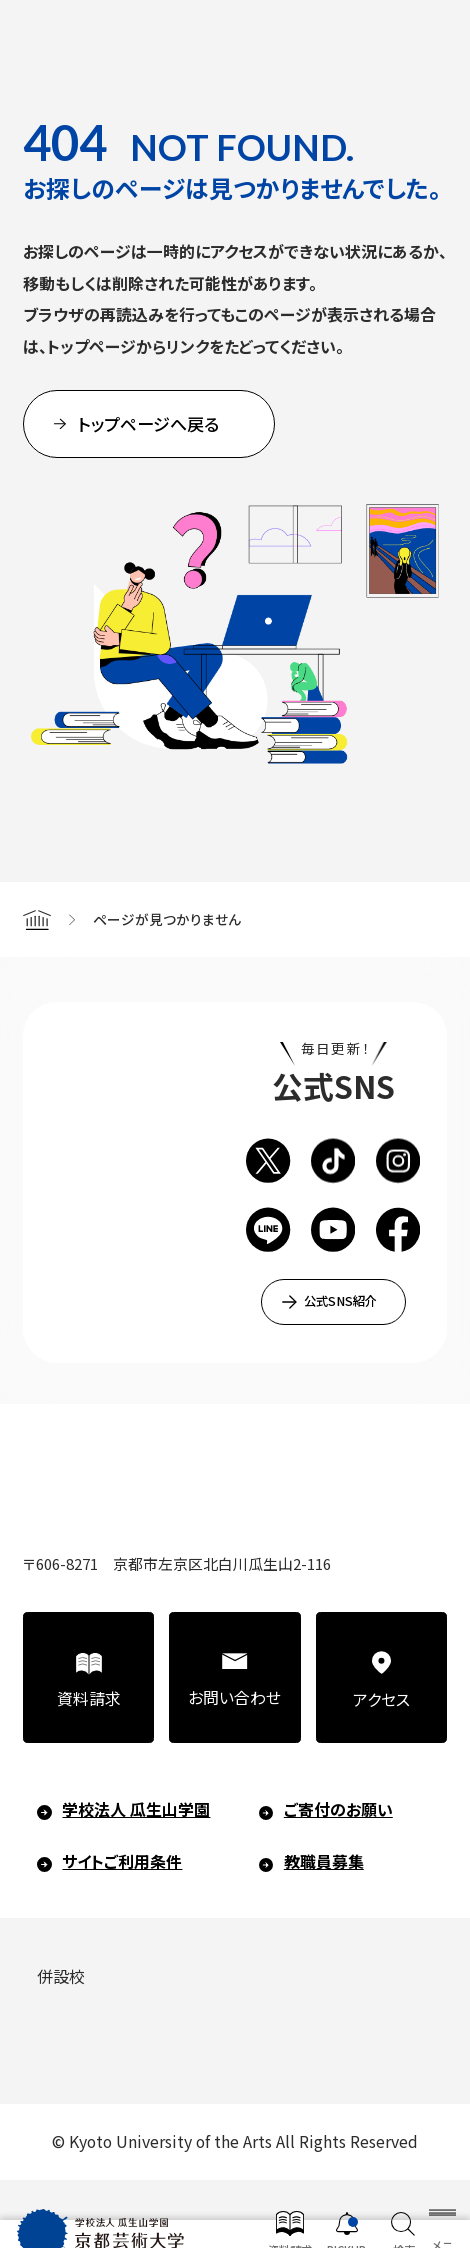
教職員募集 (324, 1861)
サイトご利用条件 (122, 1861)
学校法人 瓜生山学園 (136, 1809)
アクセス (381, 1699)
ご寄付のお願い (338, 1809)
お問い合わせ (234, 1697)
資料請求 (89, 1698)
